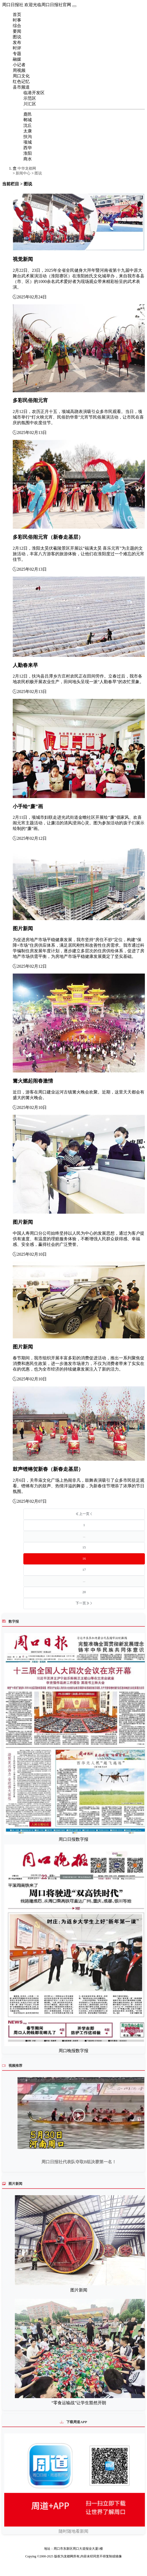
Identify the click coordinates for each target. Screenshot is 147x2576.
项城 (27, 142)
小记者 (19, 64)
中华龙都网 (24, 168)
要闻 (17, 31)
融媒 (17, 59)
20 (84, 1592)
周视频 (19, 70)
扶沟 (27, 136)
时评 (17, 48)
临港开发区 (34, 92)
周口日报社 (12, 4)
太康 (27, 131)
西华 (27, 147)
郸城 (27, 120)
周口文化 (21, 76)
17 (84, 1570)
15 (84, 1547)
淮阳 (27, 153)
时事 (17, 20)
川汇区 (29, 104)
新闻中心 (23, 173)
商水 (27, 159)
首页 (17, 14)
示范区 (29, 98)
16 (84, 1558)
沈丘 (27, 125)
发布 (17, 42)
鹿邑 (27, 114)
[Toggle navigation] (74, 6)
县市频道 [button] (21, 87)
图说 (17, 37)
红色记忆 (21, 81)
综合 (17, 25)
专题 (17, 53)
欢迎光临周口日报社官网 (47, 4)
